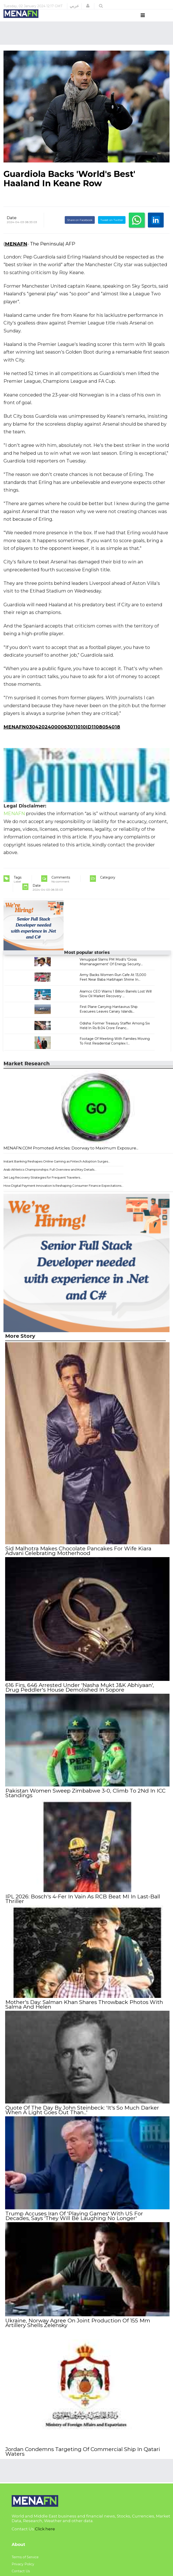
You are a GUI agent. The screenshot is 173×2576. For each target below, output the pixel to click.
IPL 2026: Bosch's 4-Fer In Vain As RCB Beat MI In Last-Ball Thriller (82, 1905)
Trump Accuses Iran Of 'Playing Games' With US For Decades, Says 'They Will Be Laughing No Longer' (87, 2221)
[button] (87, 5)
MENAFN (16, 252)
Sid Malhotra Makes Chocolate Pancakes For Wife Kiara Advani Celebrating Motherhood (78, 1559)
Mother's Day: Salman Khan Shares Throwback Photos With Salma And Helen (84, 2011)
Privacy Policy (23, 2568)
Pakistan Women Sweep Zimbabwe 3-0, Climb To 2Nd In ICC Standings (85, 1800)
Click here (45, 2533)
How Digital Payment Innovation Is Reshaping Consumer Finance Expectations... (63, 1194)
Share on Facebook (79, 228)
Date (12, 226)
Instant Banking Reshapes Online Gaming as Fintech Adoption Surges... (56, 1170)
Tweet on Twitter (111, 228)
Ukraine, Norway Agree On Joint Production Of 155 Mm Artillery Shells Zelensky (77, 2327)
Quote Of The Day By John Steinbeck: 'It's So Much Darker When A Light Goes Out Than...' (82, 2116)
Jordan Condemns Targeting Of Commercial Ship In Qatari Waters (82, 2456)
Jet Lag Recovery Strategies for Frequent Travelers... (42, 1186)
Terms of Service (25, 2561)
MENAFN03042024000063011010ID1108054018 (61, 735)
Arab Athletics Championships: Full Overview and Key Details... (49, 1178)
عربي (74, 5)
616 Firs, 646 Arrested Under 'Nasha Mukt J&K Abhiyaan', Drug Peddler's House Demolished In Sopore (79, 1695)
